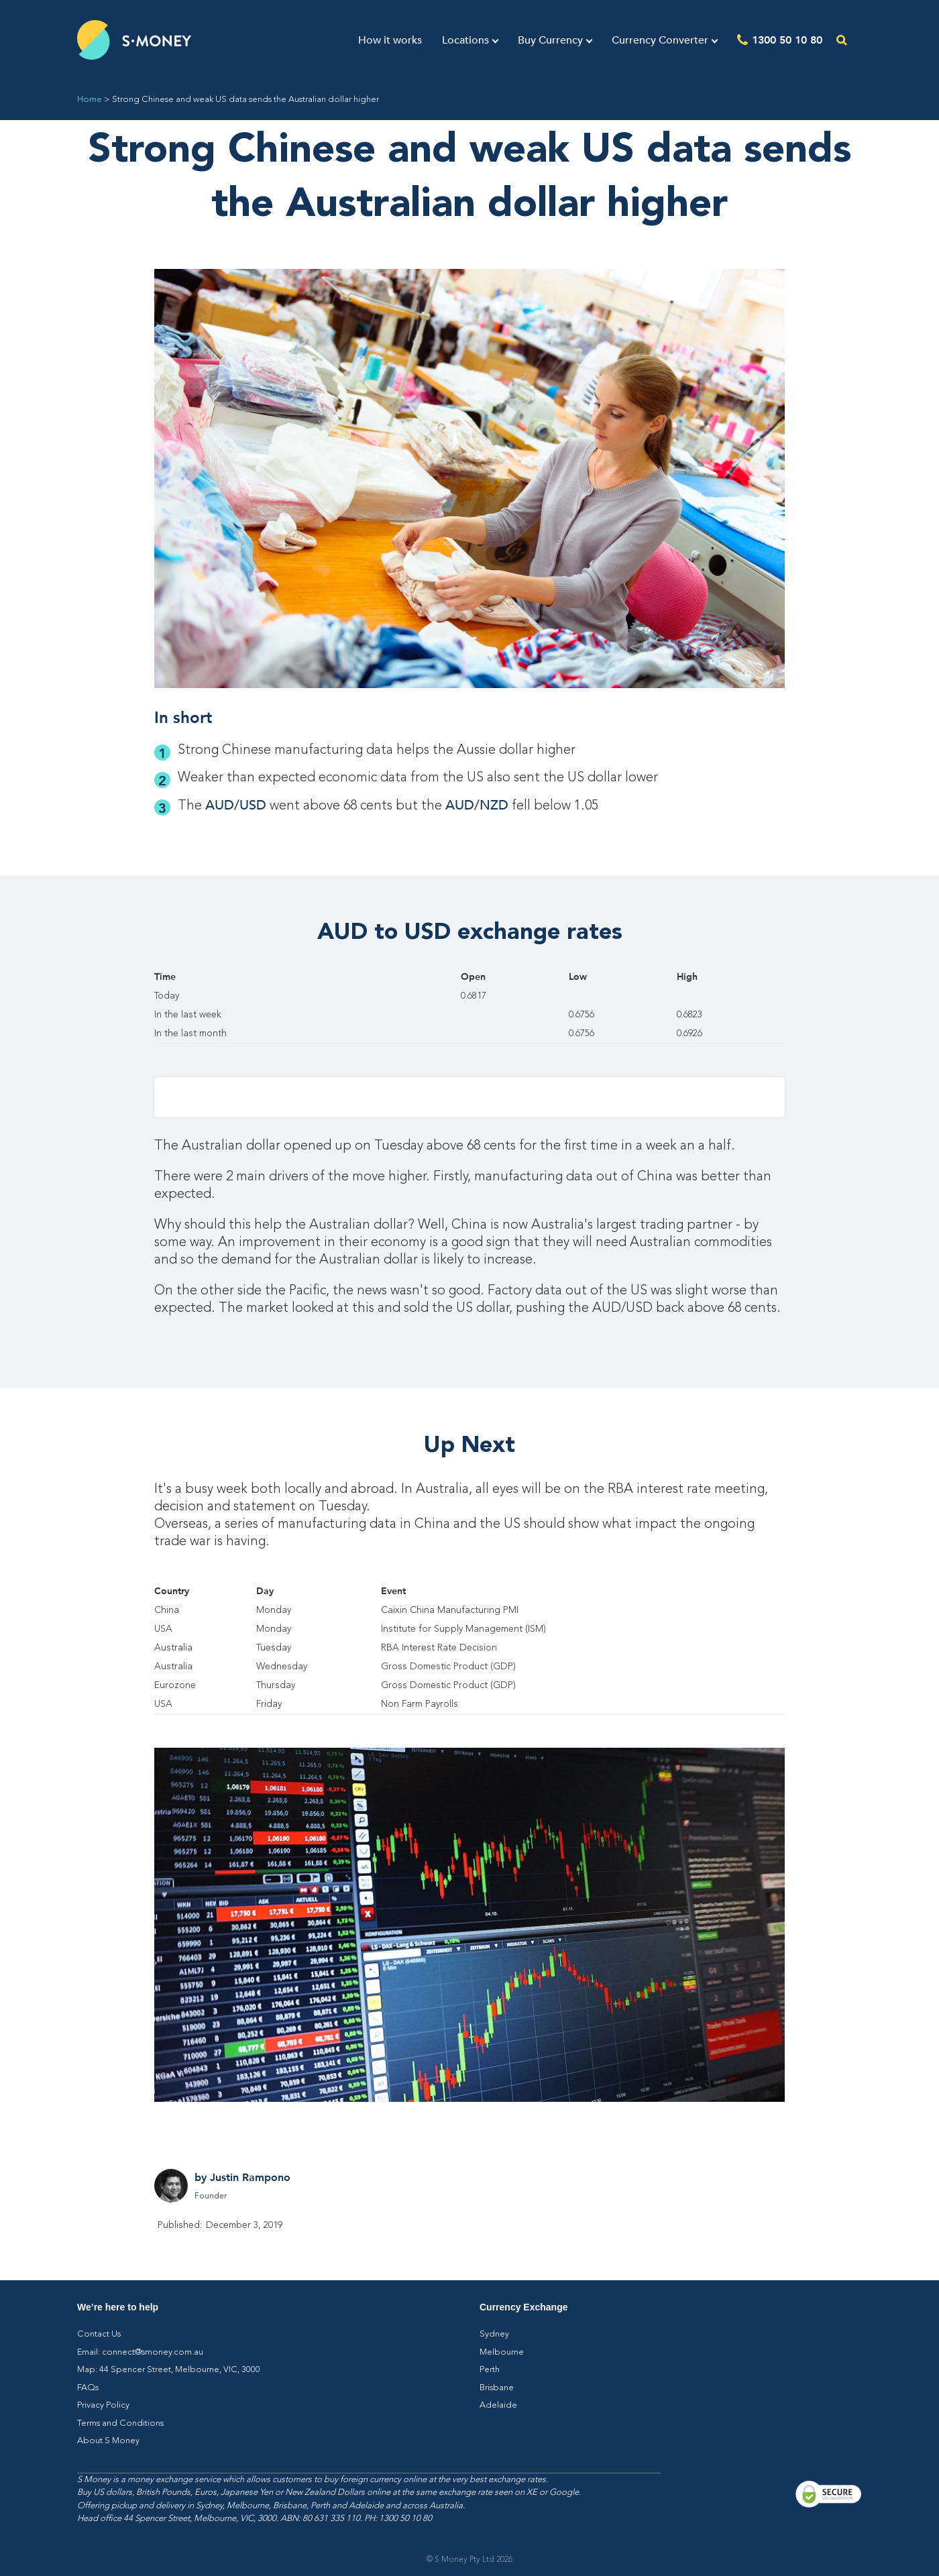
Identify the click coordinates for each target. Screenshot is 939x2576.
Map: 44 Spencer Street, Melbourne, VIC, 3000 (168, 2369)
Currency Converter (660, 40)
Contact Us (99, 2334)
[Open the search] (842, 40)
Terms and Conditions (120, 2423)
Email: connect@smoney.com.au (140, 2352)
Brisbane (497, 2388)
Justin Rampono (250, 2177)
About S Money (108, 2441)
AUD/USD (235, 805)
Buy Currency (550, 40)
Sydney (494, 2334)
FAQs (88, 2388)
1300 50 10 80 (787, 39)
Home (89, 99)
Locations (465, 40)
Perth (490, 2369)
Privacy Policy (103, 2405)
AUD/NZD (476, 805)
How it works (390, 40)
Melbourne (502, 2352)
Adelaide (498, 2405)
